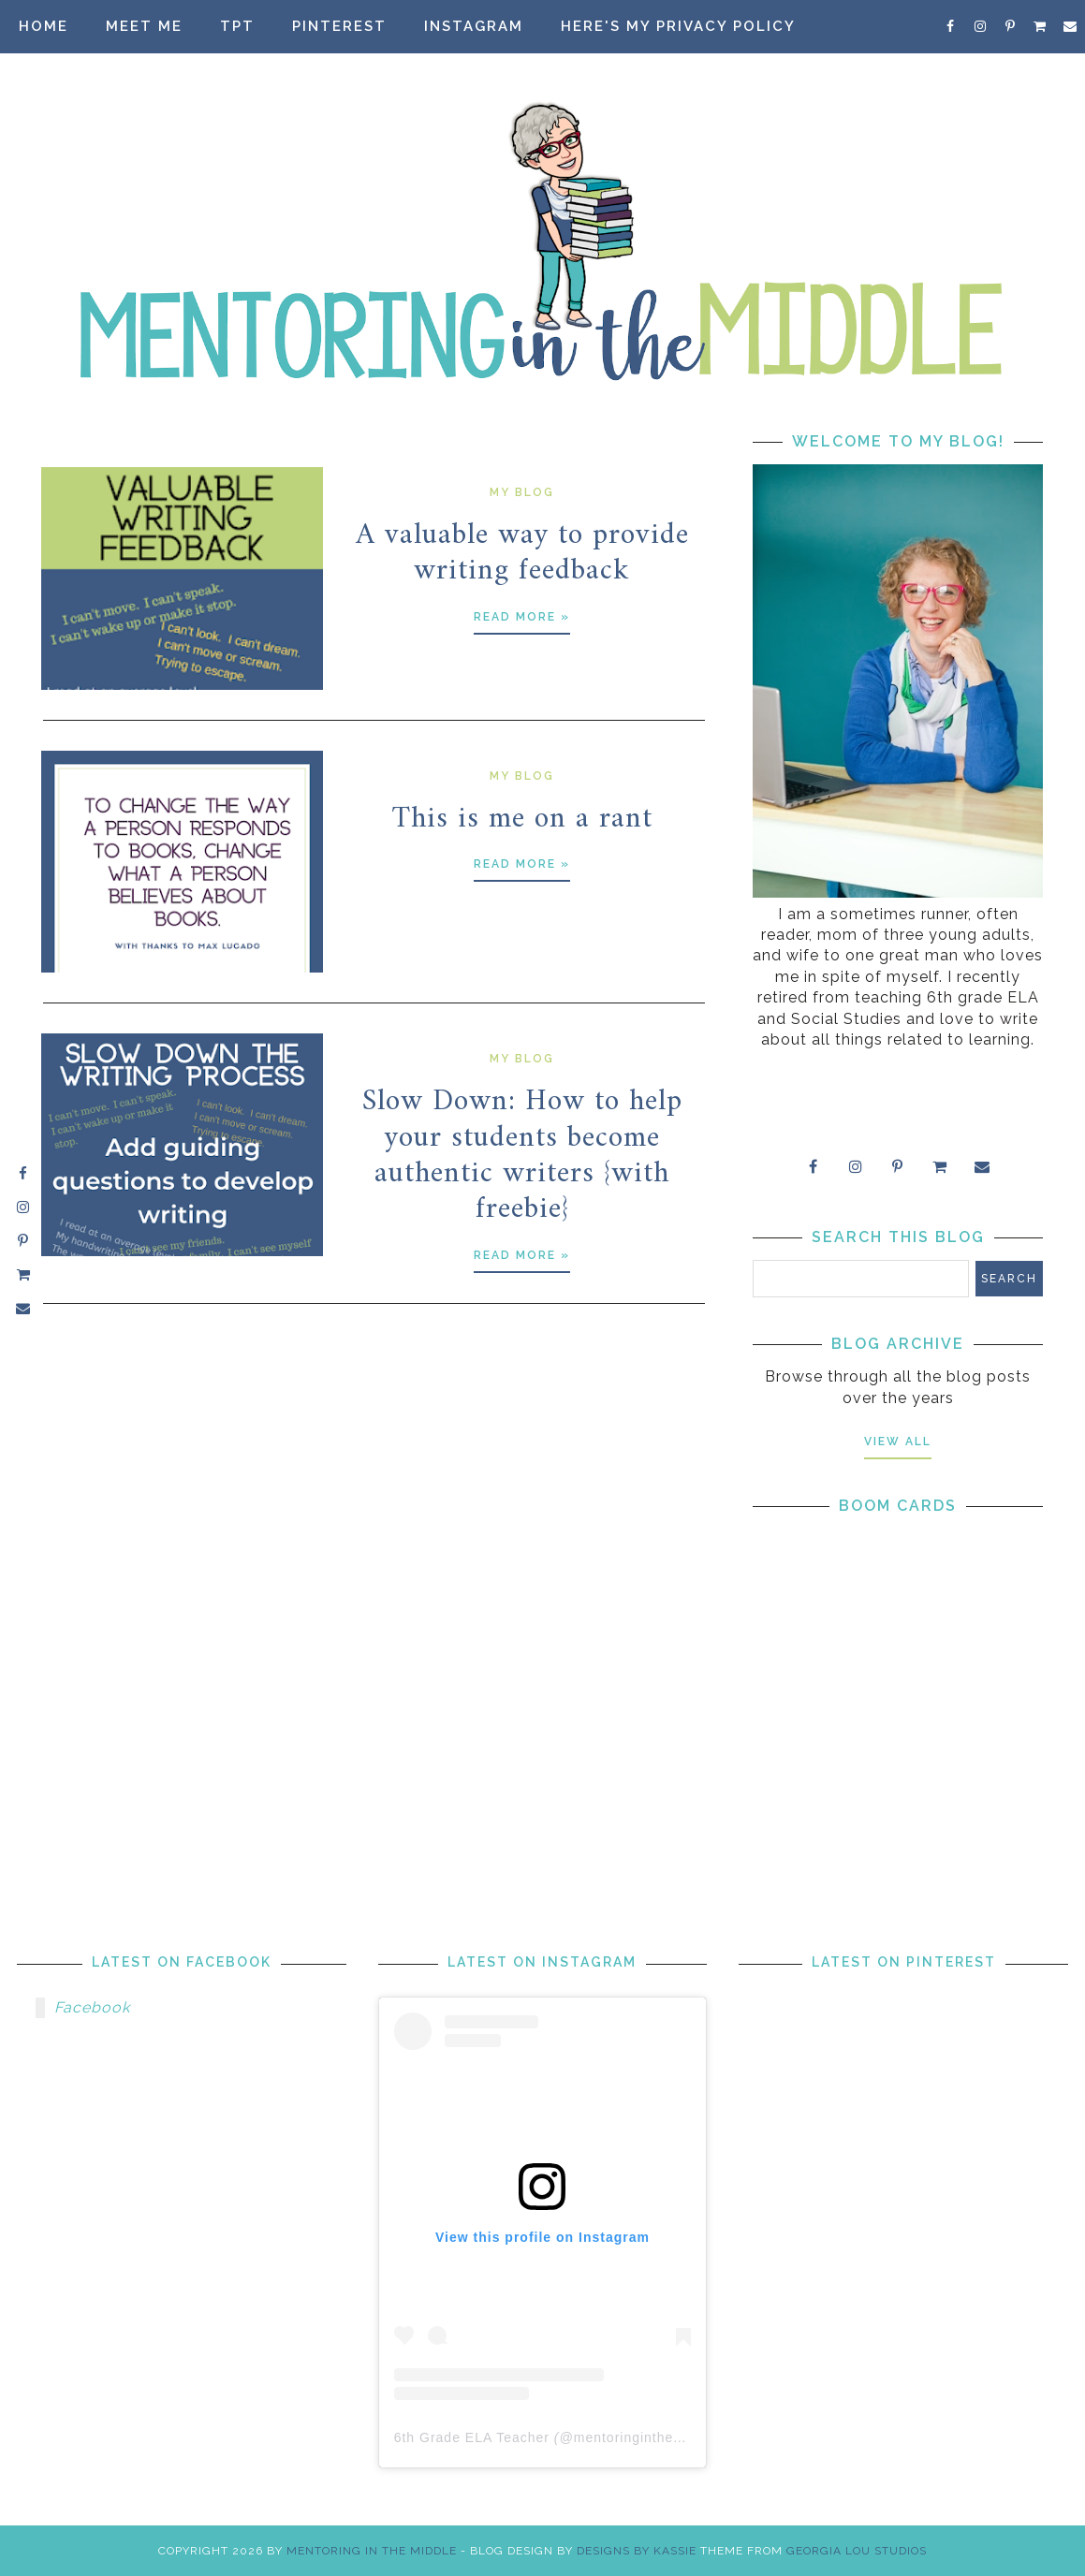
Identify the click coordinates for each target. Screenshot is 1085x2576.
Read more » (522, 616)
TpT (237, 26)
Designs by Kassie (636, 2550)
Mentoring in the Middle (371, 2550)
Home (43, 26)
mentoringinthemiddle (646, 2437)
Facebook (92, 2007)
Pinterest (339, 26)
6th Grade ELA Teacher (472, 2437)
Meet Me (144, 26)
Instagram (473, 26)
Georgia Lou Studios (856, 2550)
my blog (522, 492)
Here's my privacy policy (678, 26)
